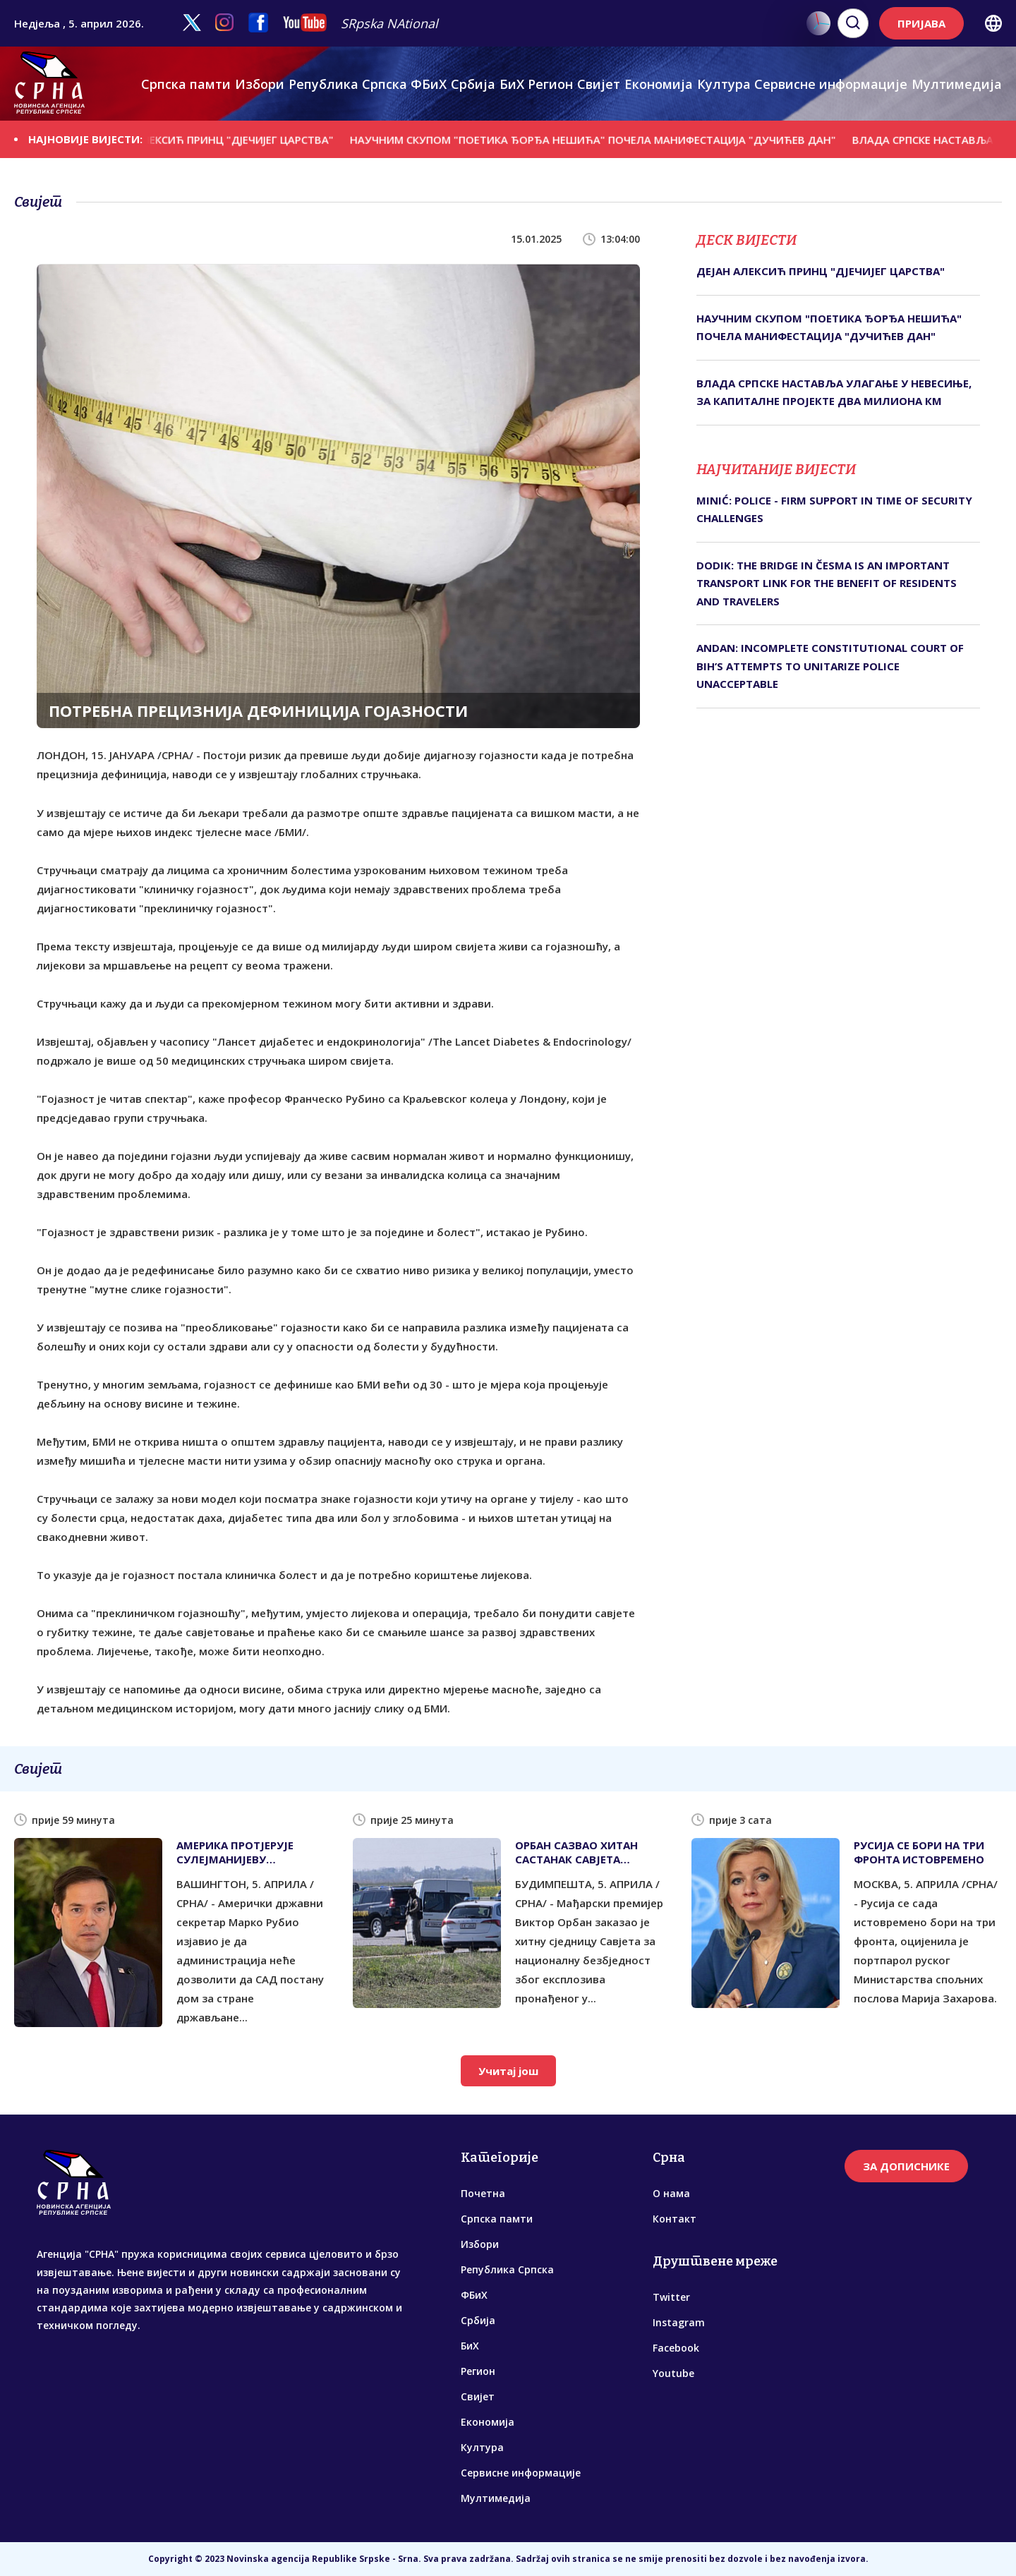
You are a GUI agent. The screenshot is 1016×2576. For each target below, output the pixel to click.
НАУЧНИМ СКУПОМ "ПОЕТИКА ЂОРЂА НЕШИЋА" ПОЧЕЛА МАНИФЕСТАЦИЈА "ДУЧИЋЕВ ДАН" (606, 139)
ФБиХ (429, 83)
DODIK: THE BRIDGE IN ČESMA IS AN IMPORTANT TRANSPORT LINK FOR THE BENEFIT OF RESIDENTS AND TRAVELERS (826, 583)
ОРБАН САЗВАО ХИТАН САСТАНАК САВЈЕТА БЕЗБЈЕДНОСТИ (576, 1852)
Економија (658, 83)
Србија (473, 83)
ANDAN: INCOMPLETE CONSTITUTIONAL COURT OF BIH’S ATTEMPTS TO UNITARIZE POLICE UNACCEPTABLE (830, 666)
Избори (259, 83)
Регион (550, 83)
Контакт (674, 2218)
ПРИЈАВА (921, 23)
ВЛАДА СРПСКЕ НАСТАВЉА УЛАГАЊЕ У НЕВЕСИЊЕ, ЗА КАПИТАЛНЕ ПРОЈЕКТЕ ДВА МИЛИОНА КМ (834, 392)
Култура (724, 83)
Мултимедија (957, 83)
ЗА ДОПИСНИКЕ (906, 2166)
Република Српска (348, 83)
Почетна (483, 2193)
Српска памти (186, 83)
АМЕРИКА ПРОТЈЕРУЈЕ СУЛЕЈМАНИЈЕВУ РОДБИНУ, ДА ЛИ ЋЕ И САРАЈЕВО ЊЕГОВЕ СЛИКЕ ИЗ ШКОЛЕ (245, 1852)
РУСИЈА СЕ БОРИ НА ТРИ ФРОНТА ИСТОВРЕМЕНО (919, 1852)
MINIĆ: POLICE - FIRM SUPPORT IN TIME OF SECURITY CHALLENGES (834, 509)
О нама (671, 2193)
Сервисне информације (830, 83)
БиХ (512, 83)
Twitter (671, 2297)
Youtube (673, 2373)
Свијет (598, 83)
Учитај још (508, 2071)
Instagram (679, 2322)
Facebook (676, 2347)
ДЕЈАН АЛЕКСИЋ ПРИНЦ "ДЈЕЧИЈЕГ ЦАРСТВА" (229, 139)
